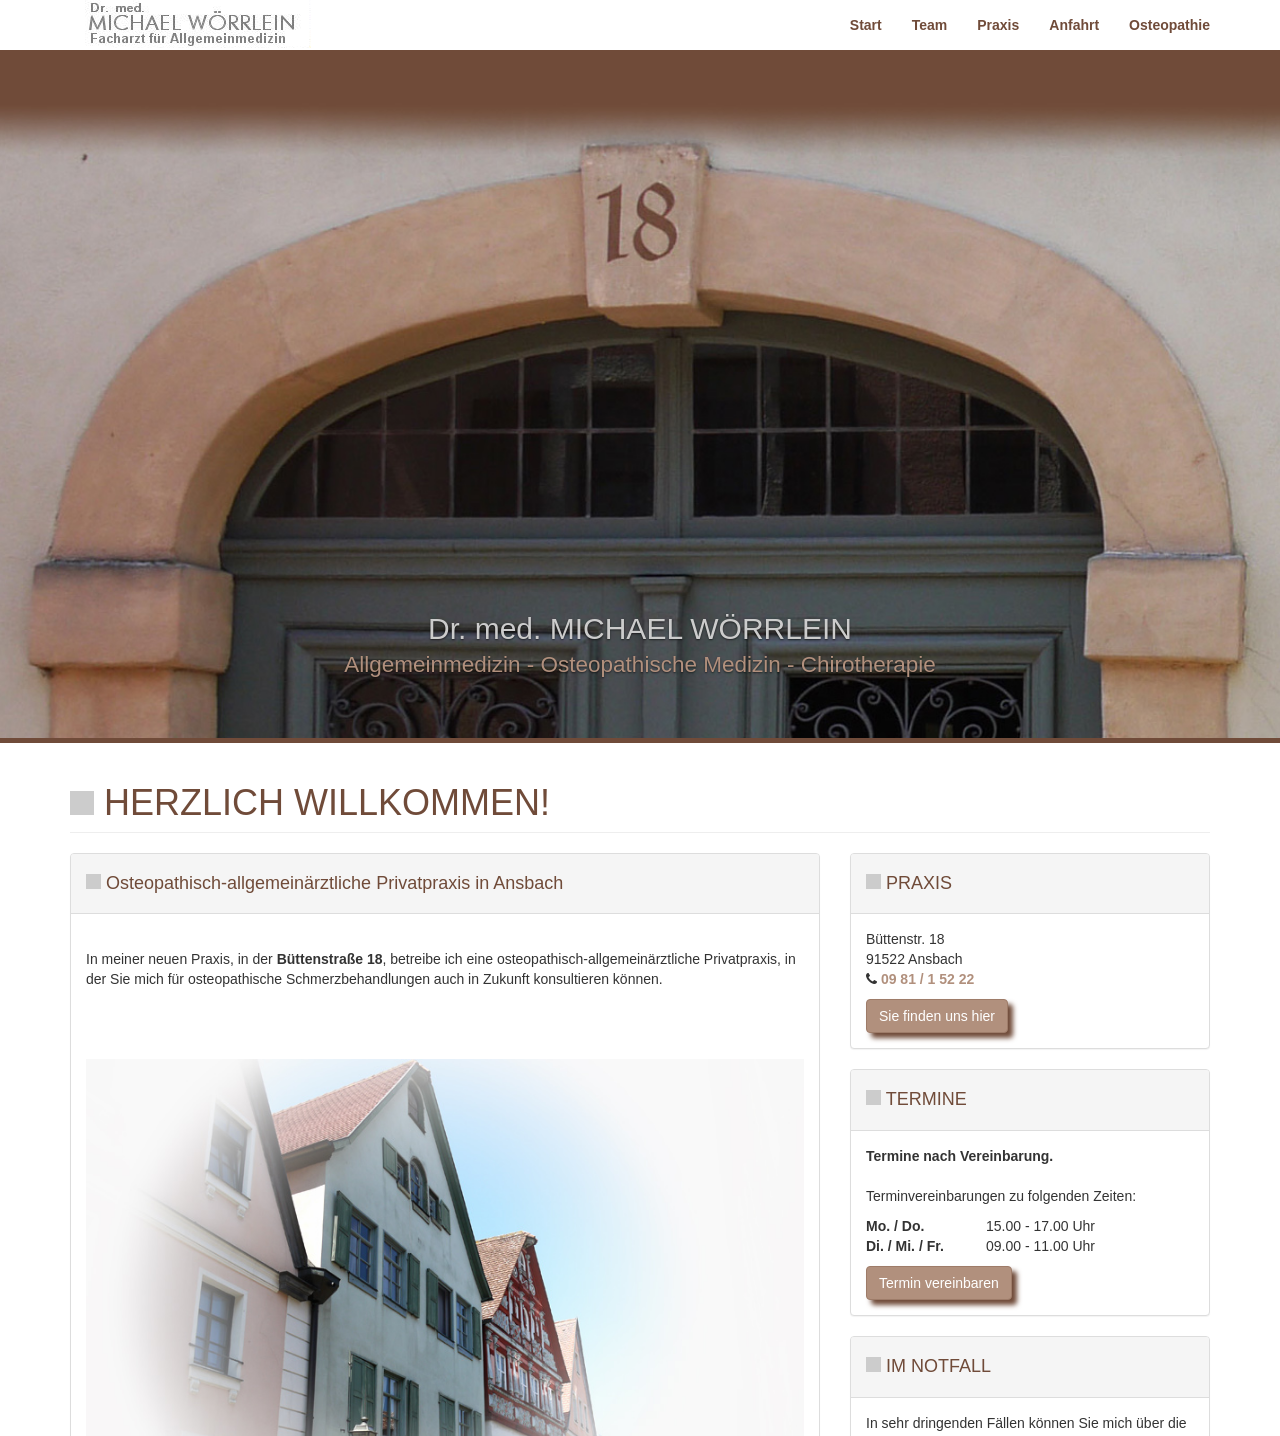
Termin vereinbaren (939, 1283)
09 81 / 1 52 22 (925, 979)
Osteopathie (1169, 25)
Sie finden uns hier (937, 1016)
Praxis (998, 25)
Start (866, 25)
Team (930, 25)
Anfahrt (1074, 25)
